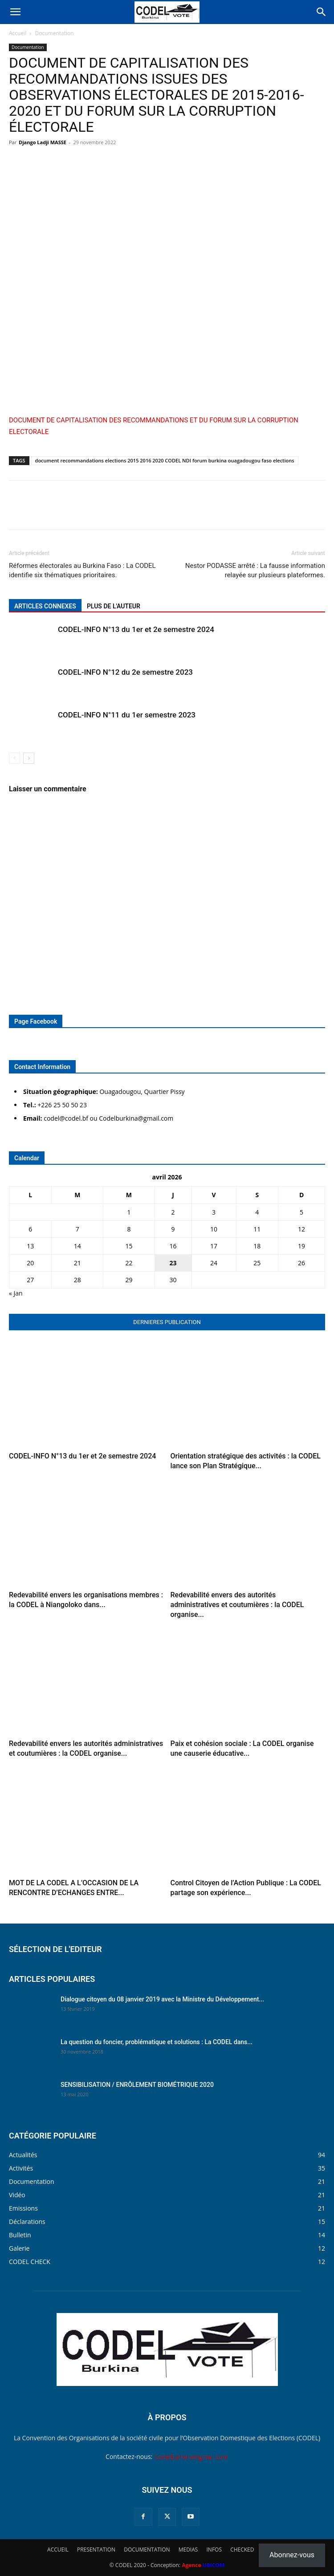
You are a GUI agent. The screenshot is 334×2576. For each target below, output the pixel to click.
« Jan (16, 1293)
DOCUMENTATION (147, 2549)
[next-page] (28, 758)
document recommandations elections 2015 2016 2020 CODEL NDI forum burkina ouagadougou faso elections (164, 460)
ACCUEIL (58, 2549)
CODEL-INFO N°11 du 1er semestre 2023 (127, 714)
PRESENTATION (96, 2549)
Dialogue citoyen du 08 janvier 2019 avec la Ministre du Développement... (162, 1999)
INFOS (214, 2549)
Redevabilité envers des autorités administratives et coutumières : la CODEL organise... (237, 1605)
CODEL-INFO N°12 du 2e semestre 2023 (125, 672)
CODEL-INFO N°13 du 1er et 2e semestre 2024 (136, 629)
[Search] (321, 12)
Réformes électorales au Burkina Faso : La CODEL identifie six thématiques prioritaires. (82, 570)
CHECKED (242, 2549)
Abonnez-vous (291, 2555)
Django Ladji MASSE (42, 142)
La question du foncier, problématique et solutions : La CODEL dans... (157, 2041)
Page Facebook (35, 1021)
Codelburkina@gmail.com (191, 2456)
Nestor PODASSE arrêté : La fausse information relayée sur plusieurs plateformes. (255, 570)
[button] (15, 12)
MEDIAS (188, 2549)
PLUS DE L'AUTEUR (113, 606)
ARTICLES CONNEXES (45, 606)
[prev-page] (14, 758)
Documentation (54, 33)
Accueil (17, 33)
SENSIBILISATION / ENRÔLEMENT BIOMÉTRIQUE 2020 (137, 2084)
